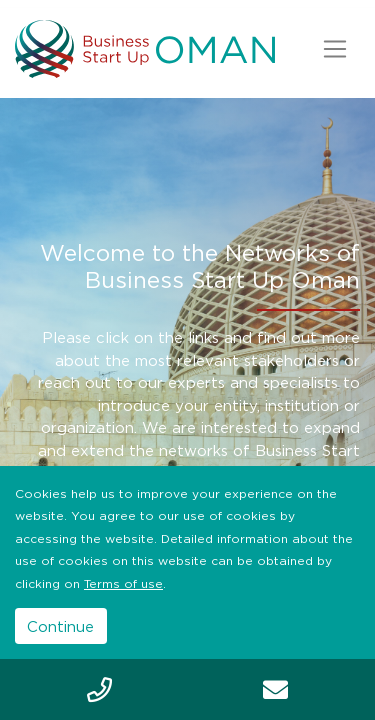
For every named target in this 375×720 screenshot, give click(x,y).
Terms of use (123, 583)
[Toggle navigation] (334, 49)
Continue (60, 626)
